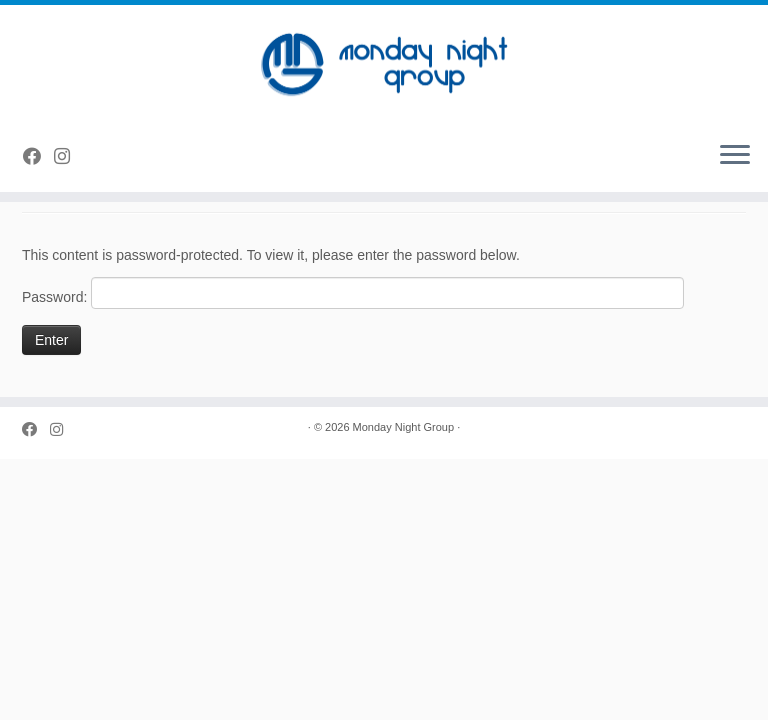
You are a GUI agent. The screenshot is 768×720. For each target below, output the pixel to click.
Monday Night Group (404, 427)
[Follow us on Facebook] (38, 157)
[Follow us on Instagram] (68, 157)
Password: (353, 293)
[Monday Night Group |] (384, 65)
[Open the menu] (735, 156)
